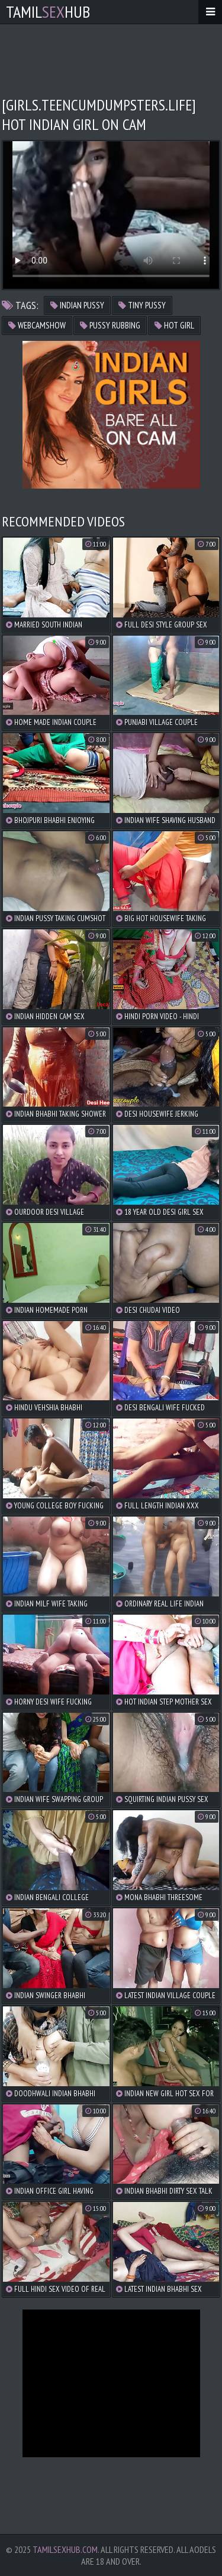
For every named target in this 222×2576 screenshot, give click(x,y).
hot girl (174, 325)
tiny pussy (142, 305)
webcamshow (37, 325)
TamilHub (48, 11)
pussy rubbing (110, 325)
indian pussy (77, 305)
